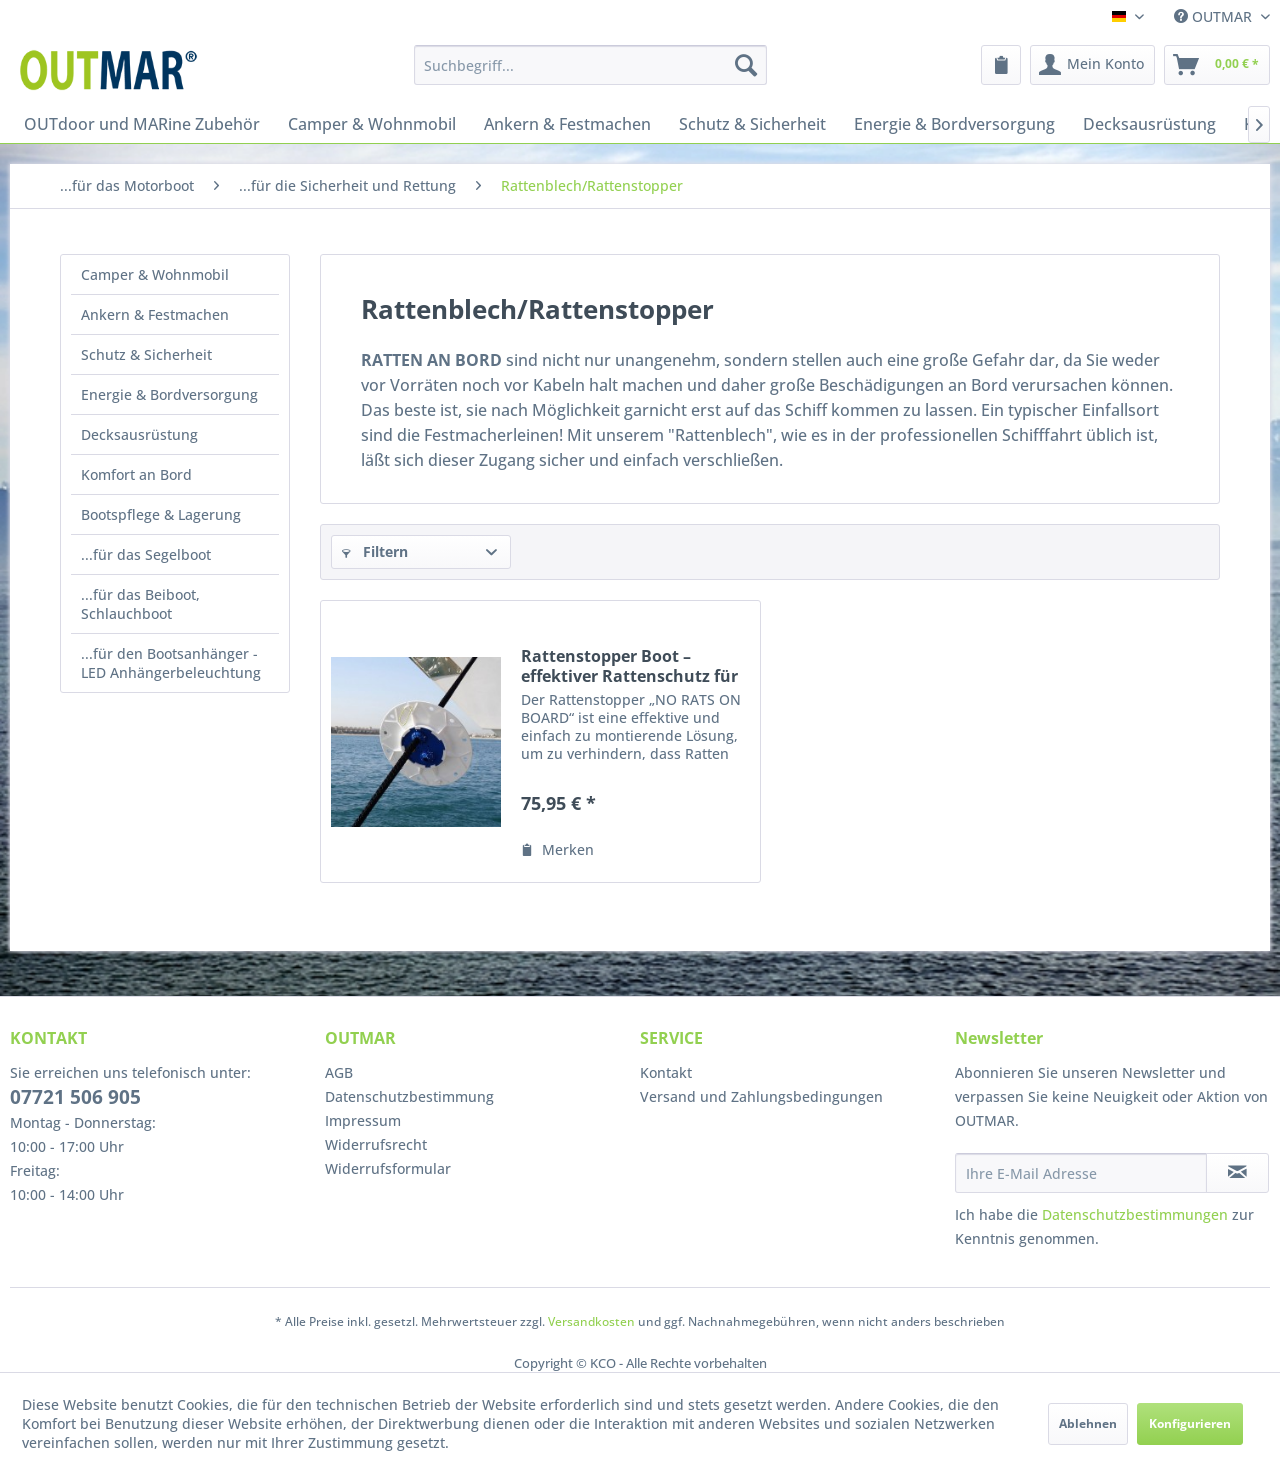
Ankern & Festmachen (155, 314)
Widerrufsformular (388, 1168)
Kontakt (666, 1072)
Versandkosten (591, 1321)
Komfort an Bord (136, 474)
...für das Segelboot (146, 554)
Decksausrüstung (139, 434)
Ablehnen (1088, 1423)
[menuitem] (590, 65)
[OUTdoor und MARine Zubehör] (142, 124)
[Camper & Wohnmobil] (372, 124)
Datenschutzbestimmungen (1135, 1214)
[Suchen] (746, 65)
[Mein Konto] (1092, 65)
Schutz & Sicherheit (146, 354)
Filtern (375, 551)
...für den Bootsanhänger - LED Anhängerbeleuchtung (171, 663)
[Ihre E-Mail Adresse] (1081, 1173)
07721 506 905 (75, 1097)
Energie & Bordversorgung (169, 394)
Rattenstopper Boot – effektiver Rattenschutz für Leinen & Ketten (629, 666)
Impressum (363, 1120)
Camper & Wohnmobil (155, 274)
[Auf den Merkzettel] (557, 850)
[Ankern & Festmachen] (567, 124)
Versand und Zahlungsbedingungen (761, 1096)
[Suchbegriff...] (590, 65)
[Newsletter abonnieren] (1237, 1173)
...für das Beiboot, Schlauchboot (140, 604)
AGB (339, 1072)
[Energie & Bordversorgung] (954, 124)
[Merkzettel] (1001, 65)
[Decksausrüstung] (1149, 124)
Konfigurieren (1190, 1423)
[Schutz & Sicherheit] (752, 124)
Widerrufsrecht (376, 1144)
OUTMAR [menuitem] (1215, 16)
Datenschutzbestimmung (409, 1096)
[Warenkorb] (1217, 65)
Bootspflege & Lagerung (161, 514)
